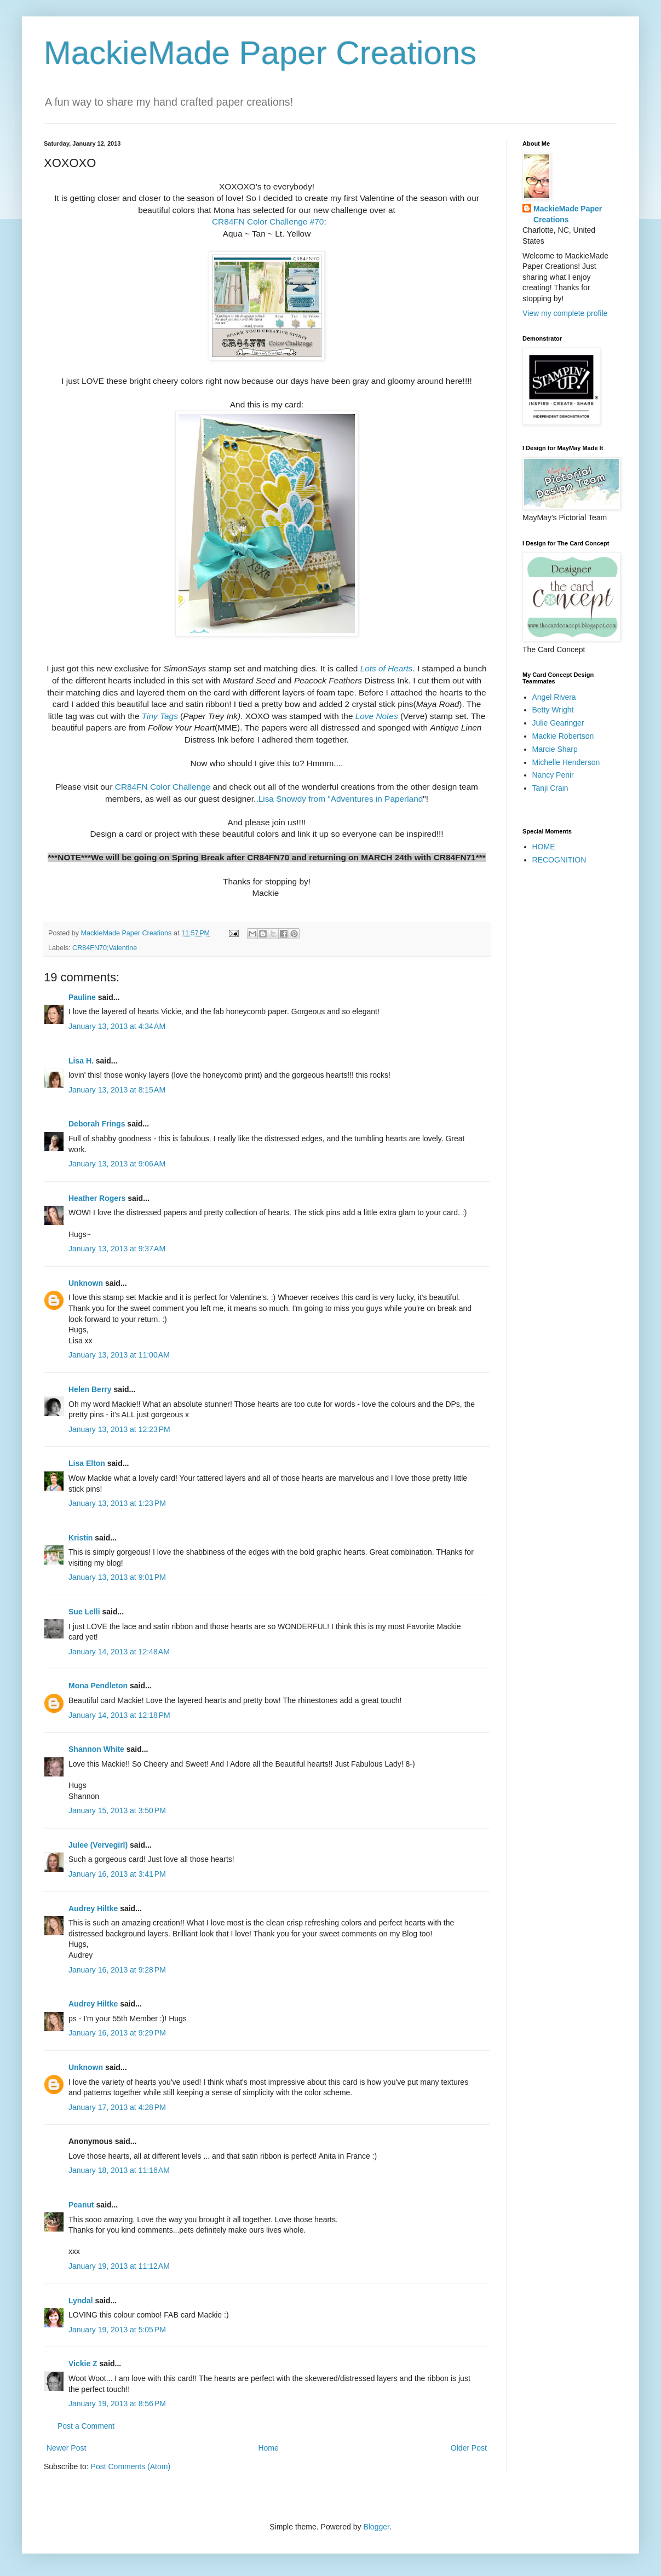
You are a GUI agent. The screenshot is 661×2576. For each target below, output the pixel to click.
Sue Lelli (85, 1611)
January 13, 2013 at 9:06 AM (116, 1163)
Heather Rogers (96, 1198)
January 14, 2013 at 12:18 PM (119, 1715)
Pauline (82, 997)
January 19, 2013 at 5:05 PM (117, 2329)
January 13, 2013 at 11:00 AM (119, 1354)
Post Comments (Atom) (130, 2466)
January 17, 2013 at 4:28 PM (117, 2107)
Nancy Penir (553, 775)
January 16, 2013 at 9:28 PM (117, 1969)
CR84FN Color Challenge (163, 786)
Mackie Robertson (563, 736)
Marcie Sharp (555, 749)
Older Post (469, 2447)
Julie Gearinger (558, 722)
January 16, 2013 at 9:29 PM (117, 2032)
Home (268, 2447)
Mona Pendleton (98, 1685)
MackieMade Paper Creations (260, 52)
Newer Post (66, 2447)
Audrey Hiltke (93, 1908)
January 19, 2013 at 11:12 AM (119, 2266)
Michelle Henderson (566, 762)
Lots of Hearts (386, 668)
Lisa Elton (86, 1463)
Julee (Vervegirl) (98, 1845)
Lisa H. (81, 1060)
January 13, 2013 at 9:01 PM (117, 1577)
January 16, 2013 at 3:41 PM (117, 1874)
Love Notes (376, 716)
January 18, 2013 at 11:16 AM (119, 2170)
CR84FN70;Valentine (104, 948)
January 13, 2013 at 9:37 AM (116, 1248)
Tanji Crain (550, 788)
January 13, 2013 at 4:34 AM (116, 1026)
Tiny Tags (160, 716)
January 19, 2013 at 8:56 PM (117, 2403)
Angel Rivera (554, 697)
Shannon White (96, 1749)
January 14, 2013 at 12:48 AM (119, 1651)
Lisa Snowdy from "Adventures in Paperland (340, 798)
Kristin (80, 1537)
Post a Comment (86, 2426)
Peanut (81, 2204)
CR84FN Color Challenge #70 (267, 221)
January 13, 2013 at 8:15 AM (116, 1089)
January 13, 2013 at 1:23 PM (117, 1503)
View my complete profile (564, 313)
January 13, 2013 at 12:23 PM (119, 1429)
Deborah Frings (96, 1123)
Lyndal (80, 2300)
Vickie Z (82, 2363)
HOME (543, 846)
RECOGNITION (559, 859)
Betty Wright (553, 709)
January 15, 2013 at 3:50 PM (117, 1810)
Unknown (85, 1283)
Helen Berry (90, 1389)
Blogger (376, 2526)
